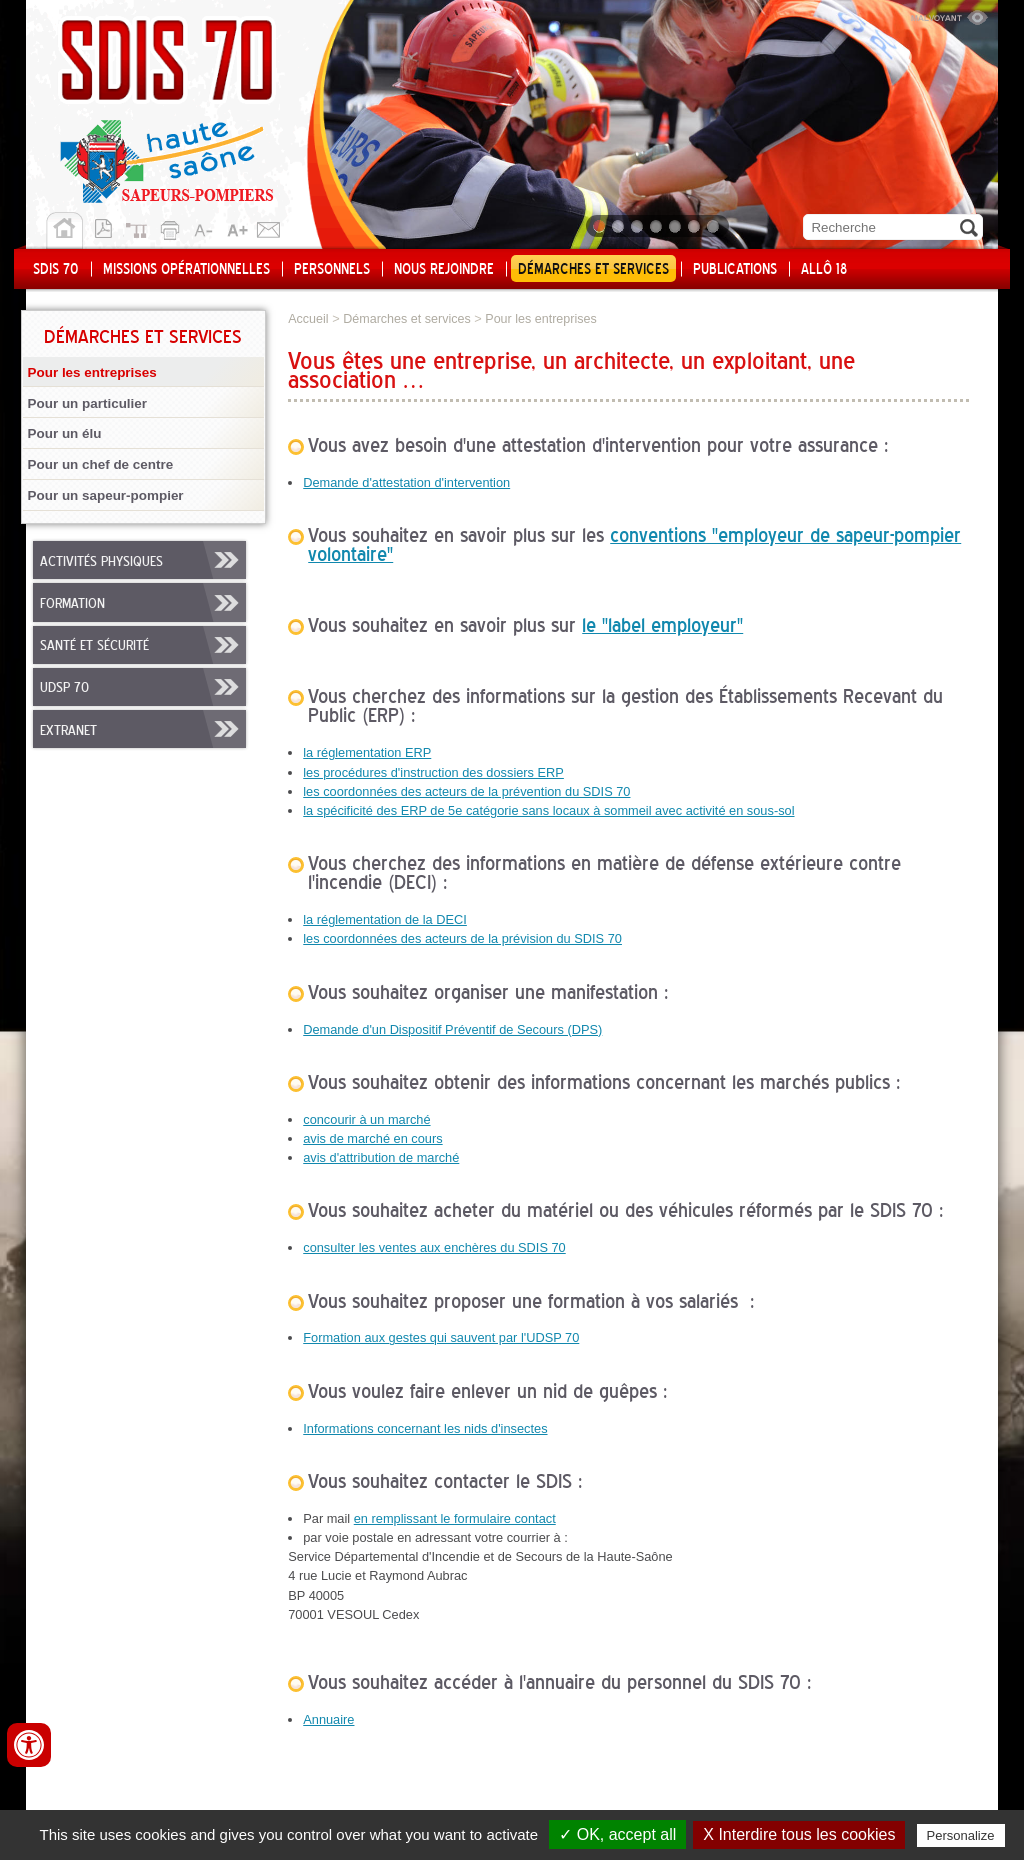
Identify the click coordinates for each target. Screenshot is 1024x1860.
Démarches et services (593, 270)
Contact (269, 227)
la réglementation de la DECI (385, 919)
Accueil (64, 231)
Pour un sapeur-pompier (106, 495)
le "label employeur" (662, 627)
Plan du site (141, 227)
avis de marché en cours (372, 1138)
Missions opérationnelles (186, 270)
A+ (237, 227)
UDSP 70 (64, 688)
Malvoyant (949, 15)
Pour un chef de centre (101, 464)
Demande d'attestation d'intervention (406, 482)
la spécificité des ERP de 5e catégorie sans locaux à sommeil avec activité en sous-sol (548, 810)
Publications (735, 270)
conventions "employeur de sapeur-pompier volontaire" (634, 546)
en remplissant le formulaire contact (455, 1518)
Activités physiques (101, 562)
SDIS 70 (56, 270)
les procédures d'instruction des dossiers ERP (433, 772)
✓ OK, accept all (617, 1834)
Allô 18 (824, 270)
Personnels (332, 270)
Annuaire (328, 1719)
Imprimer (173, 227)
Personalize (961, 1835)
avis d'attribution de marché (381, 1157)
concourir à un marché (366, 1119)
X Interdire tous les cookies (799, 1834)
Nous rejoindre (444, 270)
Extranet (68, 731)
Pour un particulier (87, 403)
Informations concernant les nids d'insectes (425, 1428)
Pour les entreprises (92, 372)
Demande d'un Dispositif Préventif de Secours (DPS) (452, 1029)
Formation (72, 604)
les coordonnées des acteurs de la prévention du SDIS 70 (466, 791)
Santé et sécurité (94, 646)
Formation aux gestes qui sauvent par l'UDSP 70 (441, 1337)
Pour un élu (65, 433)
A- (205, 227)
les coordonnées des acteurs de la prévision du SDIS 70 (462, 938)
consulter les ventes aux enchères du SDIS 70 (434, 1247)
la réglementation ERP (367, 752)
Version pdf (109, 227)
